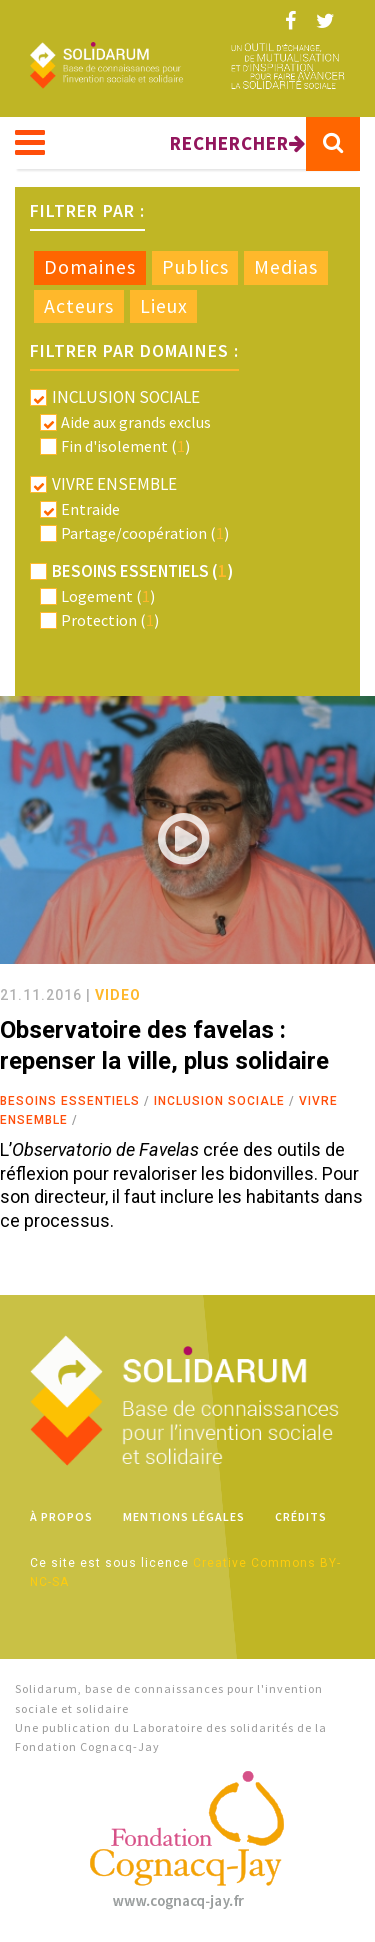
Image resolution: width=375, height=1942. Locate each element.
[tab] (90, 268)
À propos (61, 1516)
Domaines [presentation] (90, 267)
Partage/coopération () (145, 533)
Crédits (301, 1516)
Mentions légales (184, 1516)
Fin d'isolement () (125, 446)
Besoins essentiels (70, 1101)
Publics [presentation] (195, 267)
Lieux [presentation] (164, 306)
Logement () (108, 596)
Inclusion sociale (219, 1101)
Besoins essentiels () (142, 571)
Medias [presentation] (286, 267)
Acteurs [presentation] (79, 306)
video (118, 995)
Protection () (110, 620)
